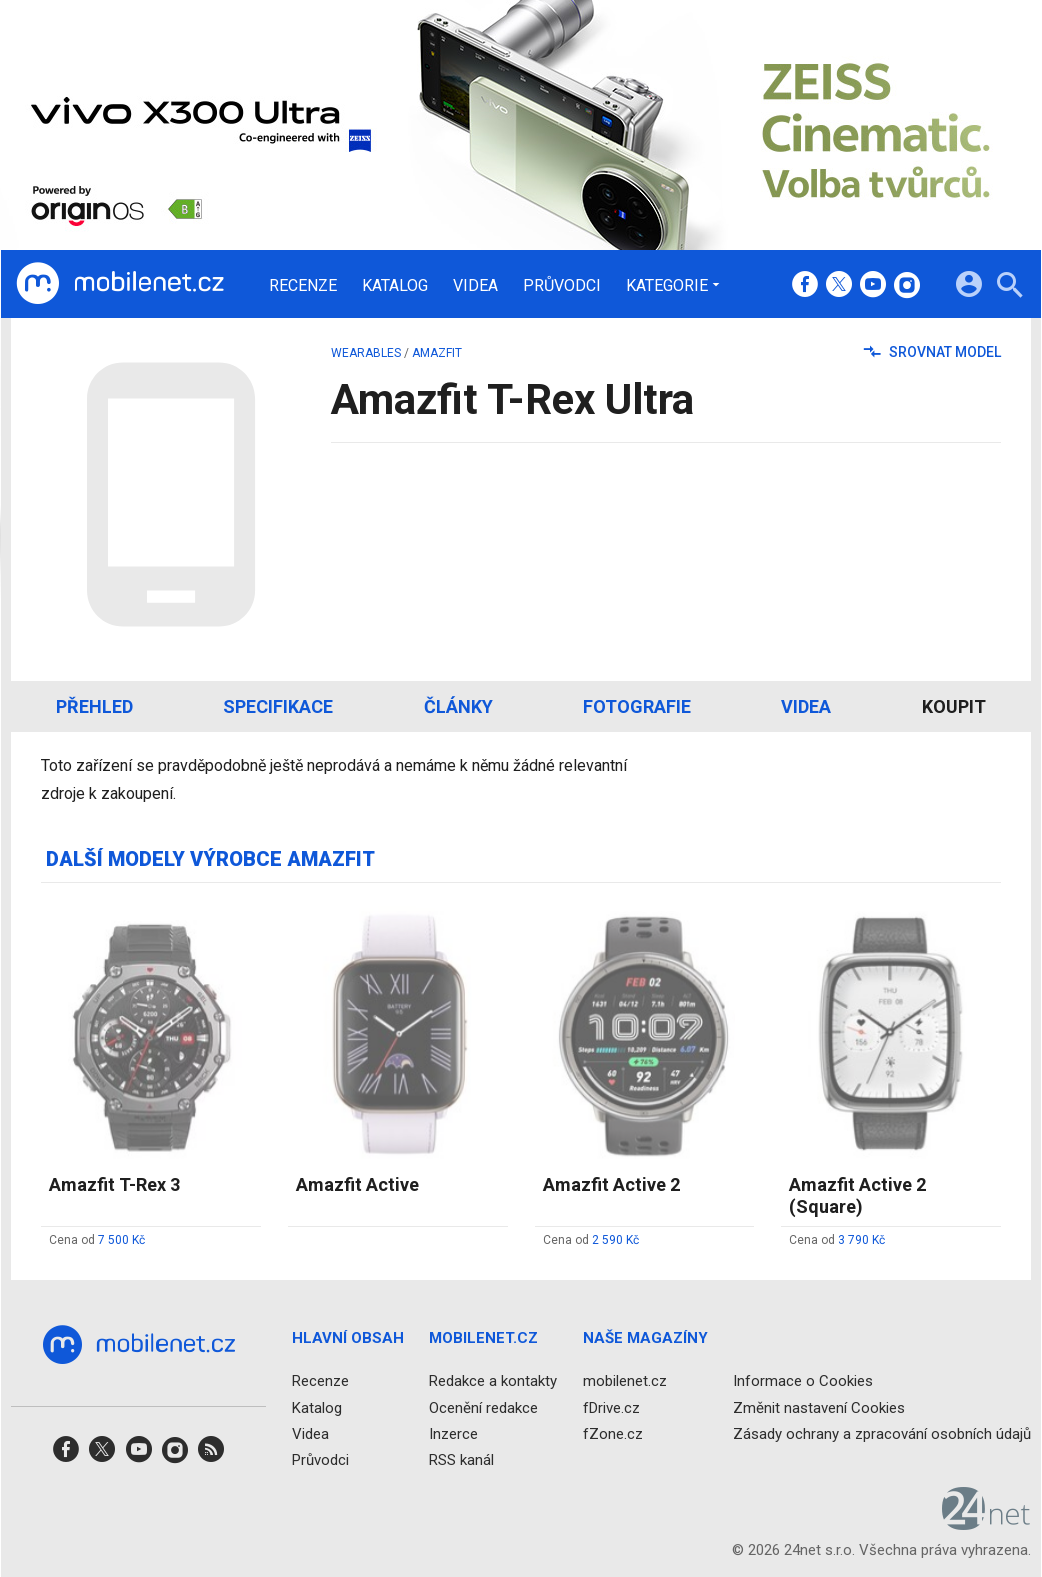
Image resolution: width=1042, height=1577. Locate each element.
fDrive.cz (611, 1407)
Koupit (954, 706)
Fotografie (637, 706)
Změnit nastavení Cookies (819, 1407)
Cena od (97, 1240)
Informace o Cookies (803, 1381)
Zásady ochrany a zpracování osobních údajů (882, 1433)
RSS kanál (461, 1460)
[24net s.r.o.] (986, 1523)
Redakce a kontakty (493, 1381)
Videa (475, 286)
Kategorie (667, 285)
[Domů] (120, 284)
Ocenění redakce (483, 1407)
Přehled (94, 706)
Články (458, 706)
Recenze (303, 286)
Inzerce (453, 1433)
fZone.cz (613, 1433)
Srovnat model (932, 352)
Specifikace (278, 706)
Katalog (395, 286)
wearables (366, 353)
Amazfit (437, 353)
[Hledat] (1009, 287)
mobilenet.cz (625, 1381)
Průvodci (562, 286)
